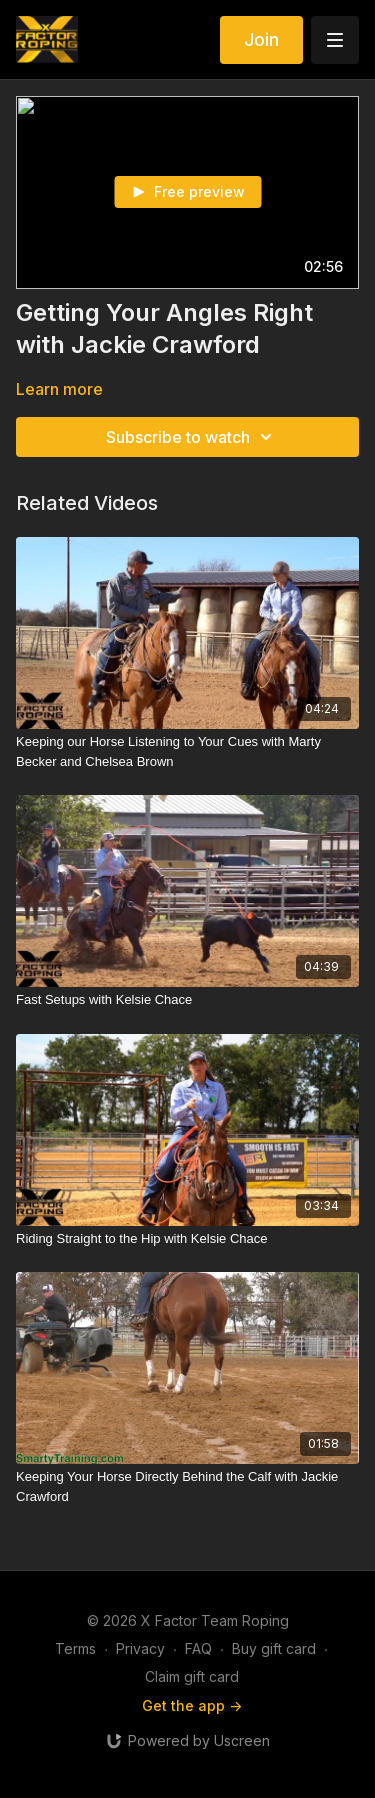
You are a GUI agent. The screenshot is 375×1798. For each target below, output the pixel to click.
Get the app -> (192, 1705)
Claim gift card (192, 1676)
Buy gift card (274, 1648)
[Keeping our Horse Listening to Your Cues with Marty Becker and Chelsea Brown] (187, 751)
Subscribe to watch (192, 437)
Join (261, 39)
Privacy (140, 1648)
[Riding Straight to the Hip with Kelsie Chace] (187, 1239)
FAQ (198, 1648)
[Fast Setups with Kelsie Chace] (187, 1000)
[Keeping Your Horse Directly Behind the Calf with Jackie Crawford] (187, 1486)
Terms (75, 1648)
